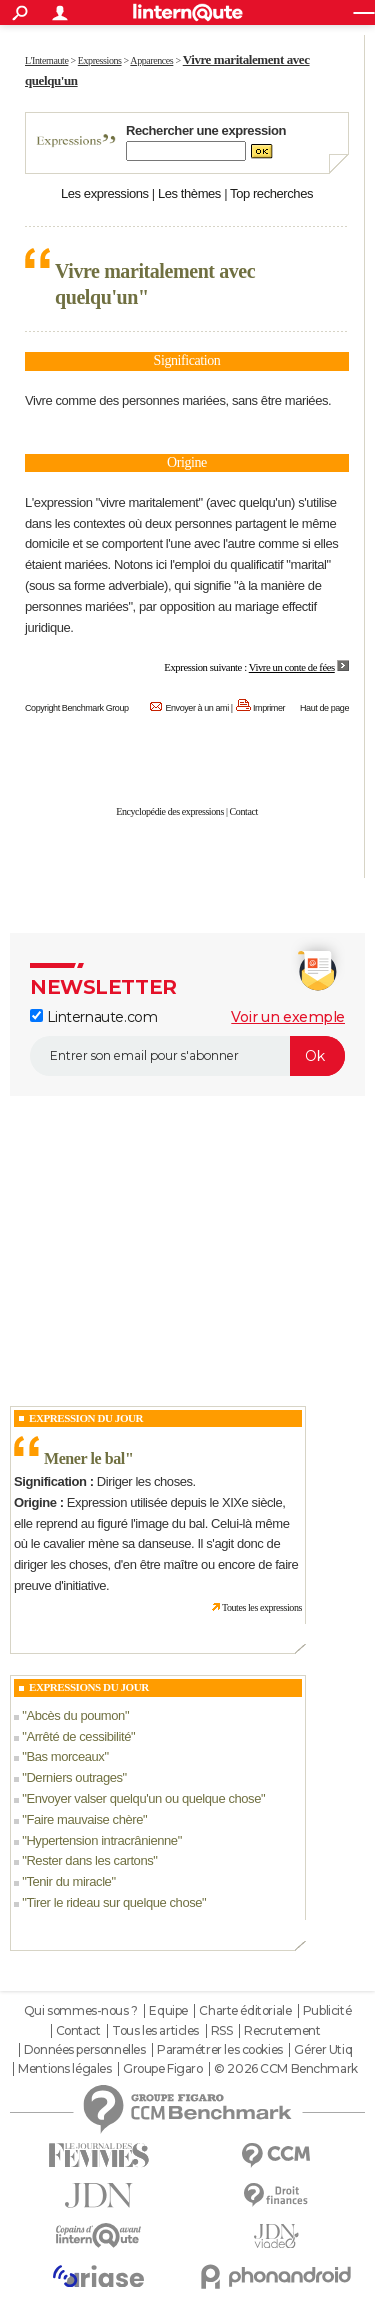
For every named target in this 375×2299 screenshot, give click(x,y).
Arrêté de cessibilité (78, 1736)
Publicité (327, 2011)
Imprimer (269, 708)
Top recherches (271, 193)
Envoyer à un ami (196, 708)
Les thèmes (189, 193)
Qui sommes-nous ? (81, 2011)
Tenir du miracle (68, 1881)
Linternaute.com (93, 1017)
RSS (222, 2031)
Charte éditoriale (245, 2011)
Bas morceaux (65, 1756)
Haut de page (324, 708)
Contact (244, 811)
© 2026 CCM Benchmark (286, 2069)
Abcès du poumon (75, 1715)
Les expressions (105, 193)
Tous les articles (155, 2031)
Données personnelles (85, 2050)
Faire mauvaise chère (84, 1819)
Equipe (168, 2011)
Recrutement (282, 2031)
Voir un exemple (288, 1017)
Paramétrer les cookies (220, 2050)
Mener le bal (84, 1458)
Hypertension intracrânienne (101, 1840)
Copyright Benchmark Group (77, 708)
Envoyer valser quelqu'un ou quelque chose (143, 1798)
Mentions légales (64, 2069)
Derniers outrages (74, 1777)
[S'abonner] (187, 1056)
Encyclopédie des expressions (170, 811)
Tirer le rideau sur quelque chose (114, 1902)
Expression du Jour (86, 1418)
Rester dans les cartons (89, 1860)
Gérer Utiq (323, 2050)
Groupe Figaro (163, 2069)
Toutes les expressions (262, 1607)
